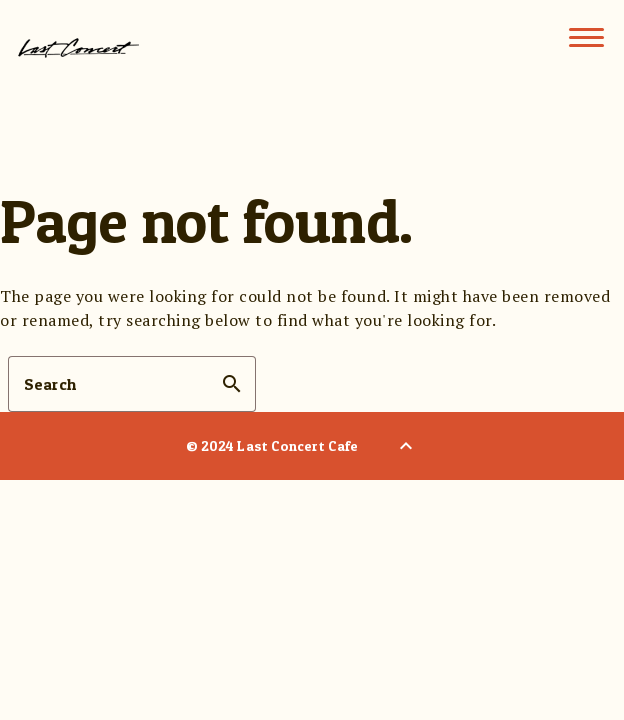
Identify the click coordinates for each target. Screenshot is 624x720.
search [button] (232, 384)
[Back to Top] (406, 446)
